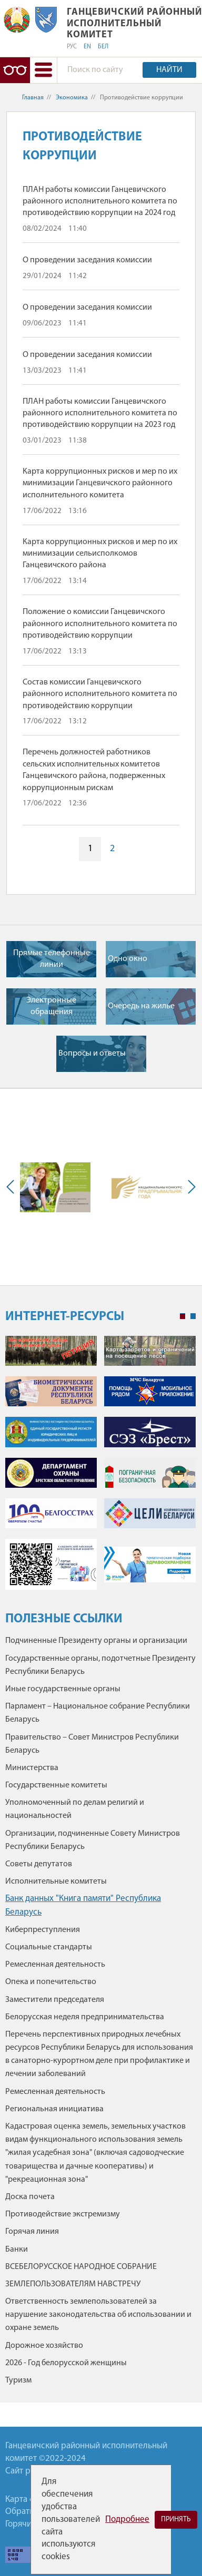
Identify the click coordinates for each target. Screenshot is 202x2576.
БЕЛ (103, 47)
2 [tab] (193, 1316)
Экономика (72, 98)
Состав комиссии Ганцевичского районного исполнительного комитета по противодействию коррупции (100, 694)
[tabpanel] (100, 1468)
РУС (72, 47)
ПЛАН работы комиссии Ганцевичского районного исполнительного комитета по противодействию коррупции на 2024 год (100, 202)
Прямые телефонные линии (51, 959)
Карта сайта (27, 2499)
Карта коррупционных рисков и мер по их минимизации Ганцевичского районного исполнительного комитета (100, 483)
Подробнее (127, 2519)
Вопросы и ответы (92, 1053)
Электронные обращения (51, 1006)
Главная (33, 98)
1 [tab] (182, 1316)
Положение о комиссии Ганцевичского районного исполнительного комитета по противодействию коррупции (100, 624)
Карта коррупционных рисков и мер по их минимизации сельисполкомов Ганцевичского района (100, 554)
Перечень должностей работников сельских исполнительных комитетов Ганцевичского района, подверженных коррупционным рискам (94, 770)
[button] (43, 70)
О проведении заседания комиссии (87, 260)
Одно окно (127, 959)
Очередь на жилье (141, 1006)
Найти (169, 70)
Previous (12, 1187)
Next (189, 1187)
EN (87, 47)
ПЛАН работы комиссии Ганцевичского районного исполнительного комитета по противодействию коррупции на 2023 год (100, 413)
